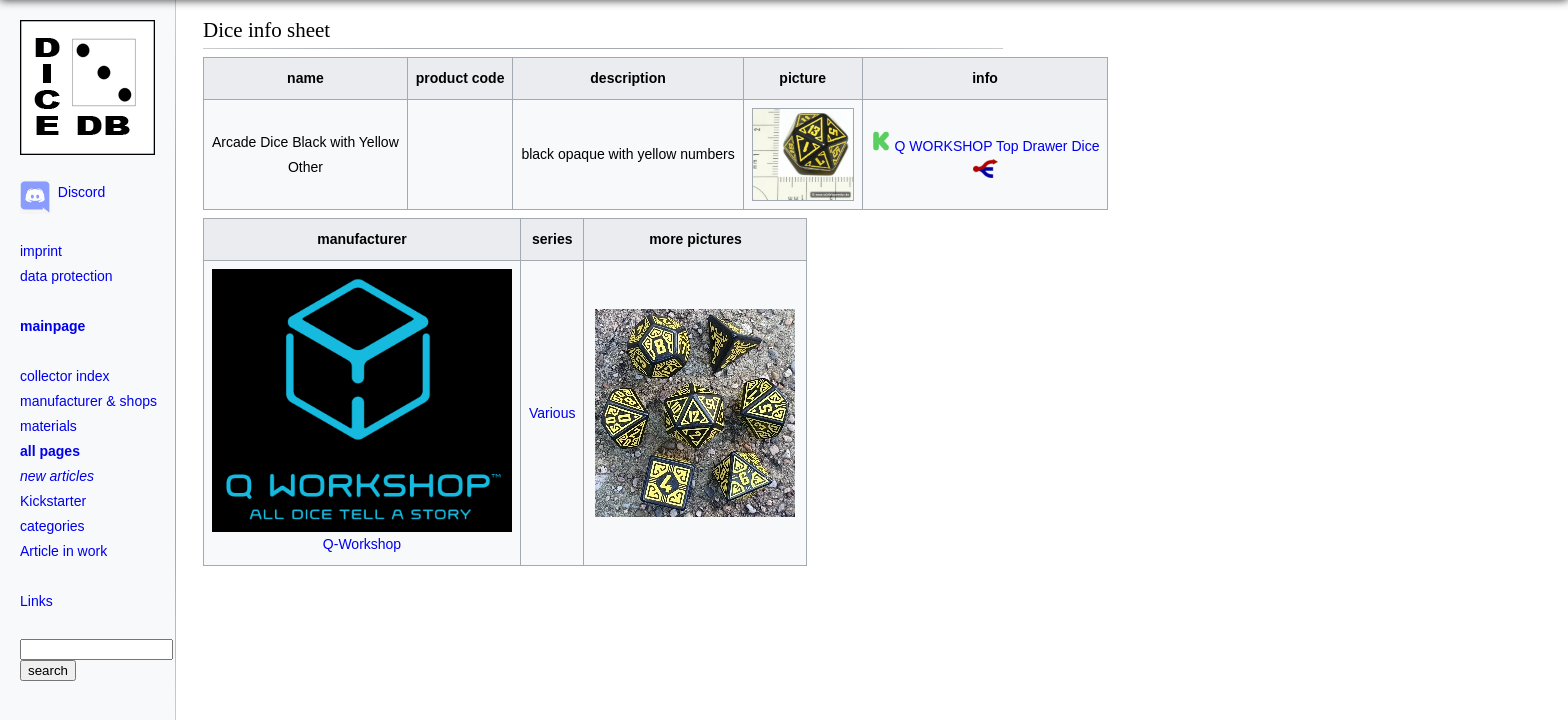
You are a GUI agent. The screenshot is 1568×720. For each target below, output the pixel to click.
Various (552, 413)
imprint (41, 251)
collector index (65, 376)
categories (52, 526)
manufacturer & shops (88, 401)
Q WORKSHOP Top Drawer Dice (997, 146)
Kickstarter (53, 501)
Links (36, 601)
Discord (77, 192)
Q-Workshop (362, 535)
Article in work (63, 551)
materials (48, 426)
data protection (66, 276)
